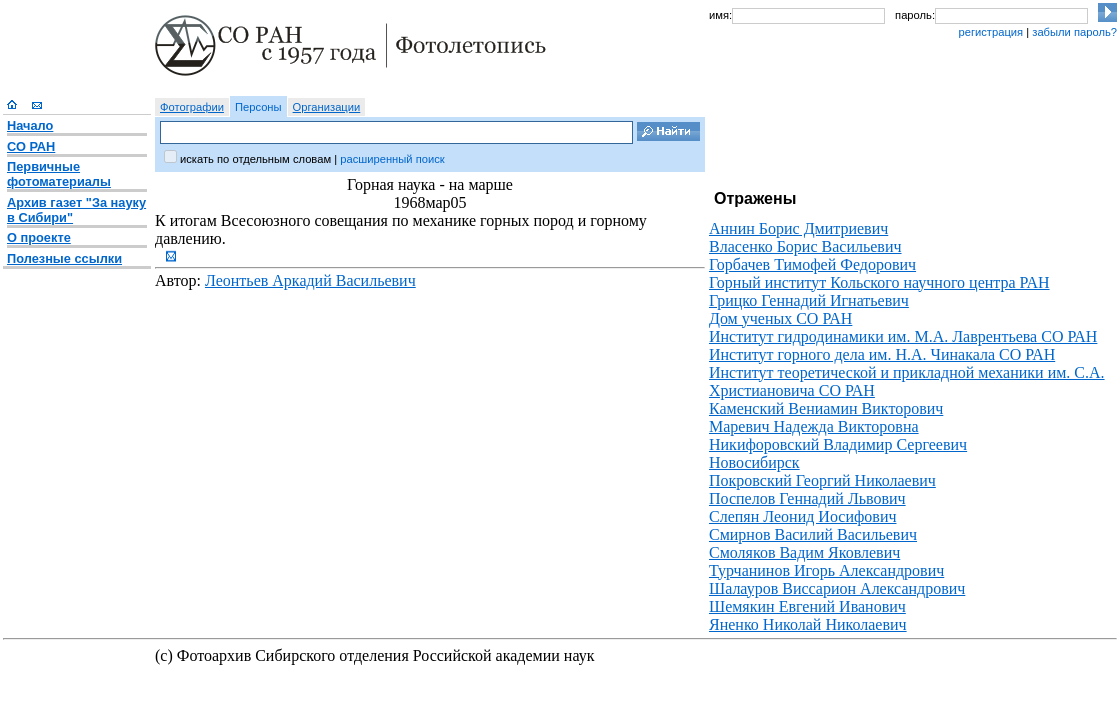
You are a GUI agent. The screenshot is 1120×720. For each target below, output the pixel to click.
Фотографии (192, 107)
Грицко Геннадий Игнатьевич (809, 300)
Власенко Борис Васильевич (805, 246)
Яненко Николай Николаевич (808, 624)
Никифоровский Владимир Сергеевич (838, 444)
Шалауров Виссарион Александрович (837, 588)
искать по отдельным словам (255, 159)
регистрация (990, 32)
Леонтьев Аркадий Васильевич (310, 280)
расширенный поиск (392, 159)
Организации (327, 107)
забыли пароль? (1074, 32)
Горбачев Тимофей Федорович (812, 264)
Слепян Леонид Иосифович (803, 516)
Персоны (258, 107)
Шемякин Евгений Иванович (807, 606)
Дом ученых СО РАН (780, 318)
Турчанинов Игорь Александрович (826, 570)
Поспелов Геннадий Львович (807, 498)
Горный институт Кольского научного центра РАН (879, 282)
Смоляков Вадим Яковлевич (804, 552)
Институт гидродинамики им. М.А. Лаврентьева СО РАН (903, 336)
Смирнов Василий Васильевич (813, 534)
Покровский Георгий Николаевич (822, 480)
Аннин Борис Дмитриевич (798, 228)
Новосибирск (754, 462)
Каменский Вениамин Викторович (826, 408)
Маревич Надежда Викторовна (814, 426)
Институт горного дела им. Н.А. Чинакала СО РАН (882, 354)
